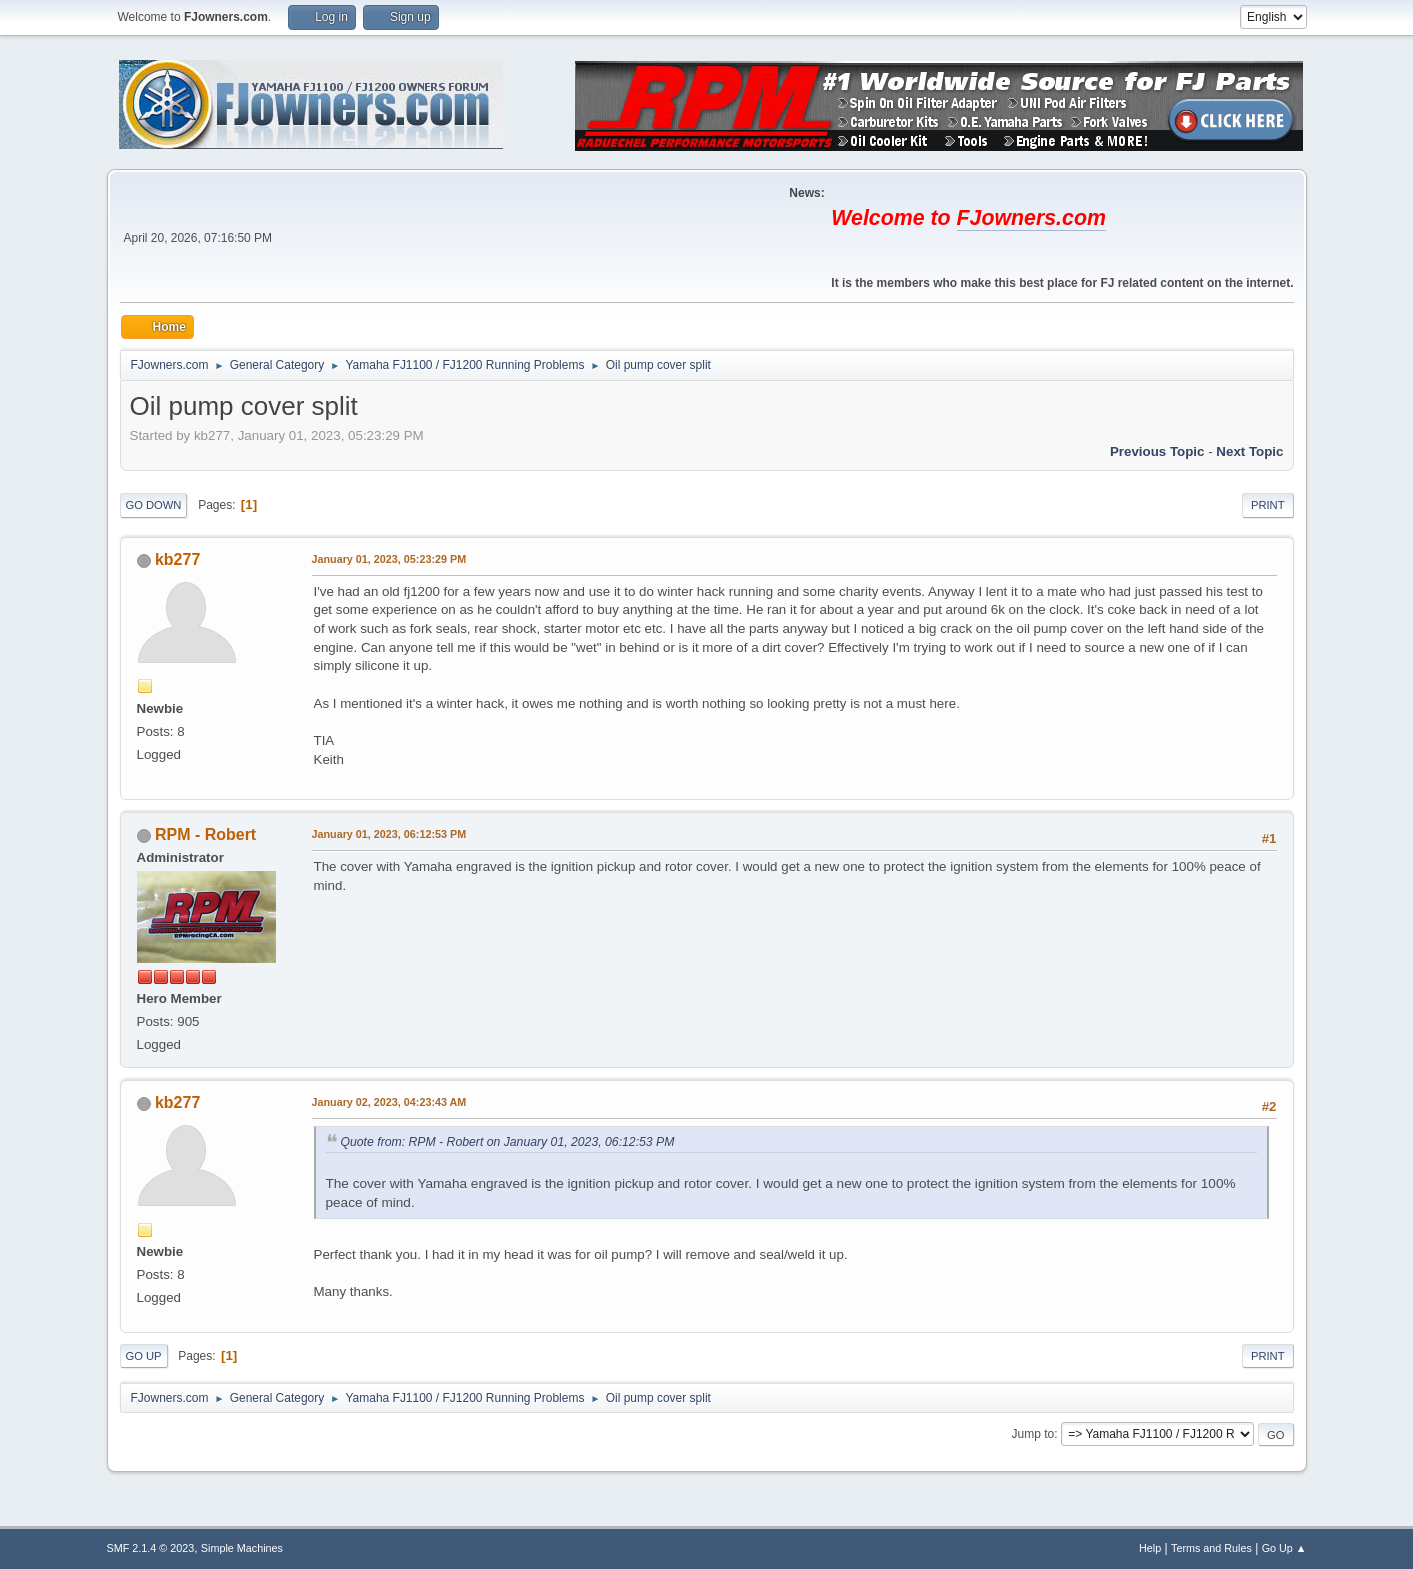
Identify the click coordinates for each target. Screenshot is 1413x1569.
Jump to (1033, 1434)
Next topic (1249, 451)
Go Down (154, 505)
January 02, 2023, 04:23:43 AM (389, 1102)
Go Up (144, 1356)
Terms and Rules (1211, 1548)
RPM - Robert (205, 834)
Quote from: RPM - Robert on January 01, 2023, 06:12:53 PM (508, 1142)
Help (1150, 1548)
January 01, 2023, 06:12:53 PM (389, 834)
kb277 (177, 559)
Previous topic (1157, 451)
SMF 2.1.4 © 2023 (151, 1548)
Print (1268, 505)
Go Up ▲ (1284, 1548)
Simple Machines (242, 1548)
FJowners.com (1031, 218)
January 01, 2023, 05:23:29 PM (389, 559)
